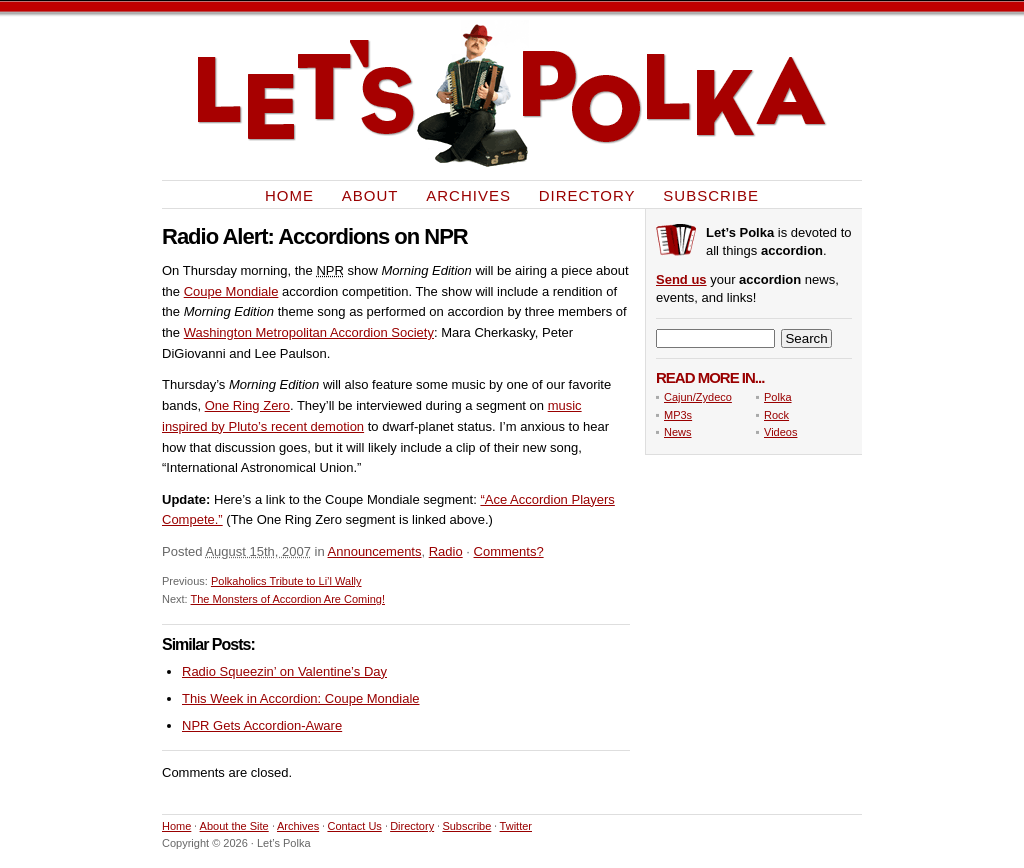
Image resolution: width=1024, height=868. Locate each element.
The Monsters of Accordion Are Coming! (288, 599)
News (678, 432)
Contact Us (354, 826)
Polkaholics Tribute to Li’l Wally (286, 581)
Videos (780, 432)
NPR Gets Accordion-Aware (262, 725)
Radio (446, 551)
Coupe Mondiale (231, 291)
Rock (776, 415)
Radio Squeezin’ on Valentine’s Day (284, 671)
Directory (587, 194)
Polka (778, 397)
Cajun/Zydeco (698, 397)
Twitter (516, 826)
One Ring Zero (247, 405)
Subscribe (711, 194)
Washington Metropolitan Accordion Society (309, 332)
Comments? (509, 551)
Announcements (375, 551)
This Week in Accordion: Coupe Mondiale (301, 698)
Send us (681, 279)
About (370, 194)
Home (289, 194)
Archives (468, 194)
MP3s (678, 415)
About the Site (234, 826)
